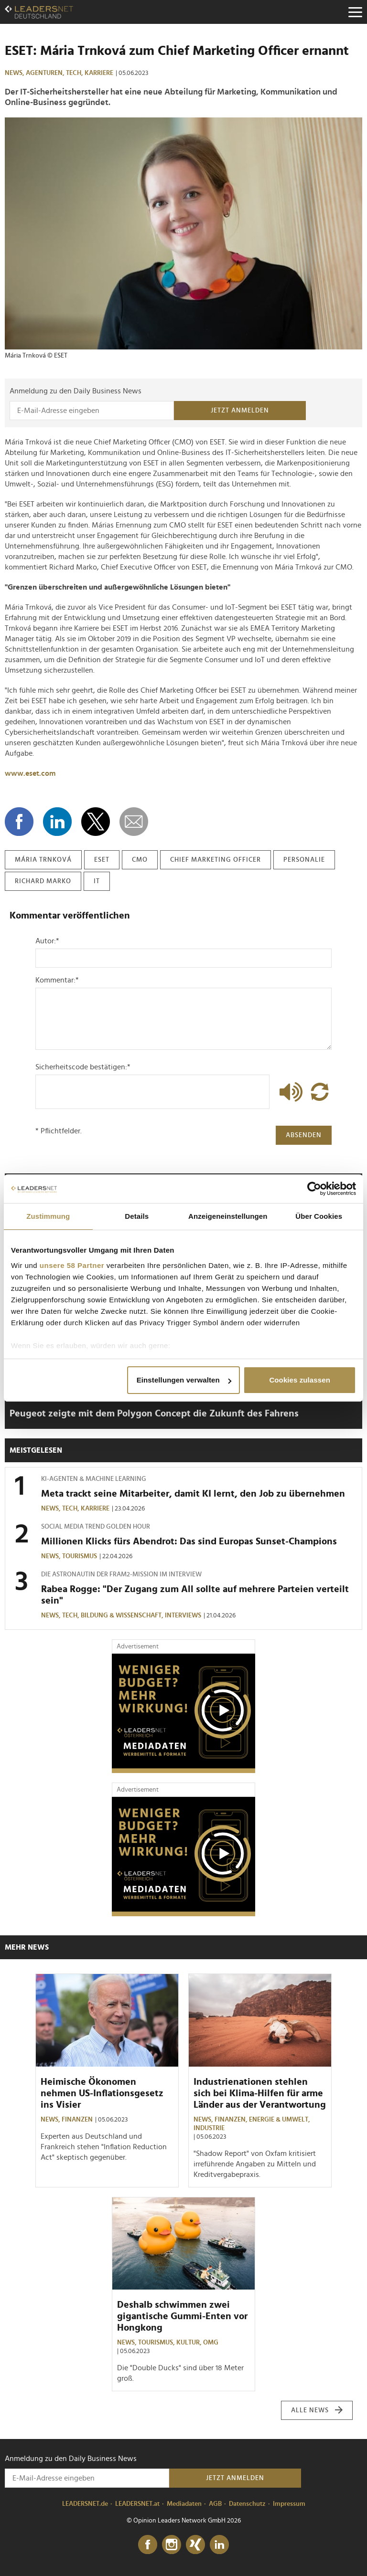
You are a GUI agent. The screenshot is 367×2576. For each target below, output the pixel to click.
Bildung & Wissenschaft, (123, 1615)
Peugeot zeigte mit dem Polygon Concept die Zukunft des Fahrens (154, 1413)
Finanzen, (232, 2119)
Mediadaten (184, 2504)
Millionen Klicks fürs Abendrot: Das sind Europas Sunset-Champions (189, 1541)
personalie (304, 859)
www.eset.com (30, 773)
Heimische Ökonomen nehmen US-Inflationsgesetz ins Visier (102, 2093)
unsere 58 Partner (72, 1265)
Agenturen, (46, 73)
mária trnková (43, 859)
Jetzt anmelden (240, 410)
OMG (210, 2342)
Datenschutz (247, 2504)
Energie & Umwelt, (280, 2119)
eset (101, 859)
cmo (140, 859)
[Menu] (355, 12)
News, (15, 73)
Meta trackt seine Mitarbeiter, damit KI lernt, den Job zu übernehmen (193, 1494)
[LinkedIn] (219, 2545)
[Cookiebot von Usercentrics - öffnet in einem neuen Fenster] (314, 1189)
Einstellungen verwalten (184, 1380)
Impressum (289, 2504)
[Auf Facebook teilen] (19, 821)
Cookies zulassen (299, 1380)
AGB (215, 2504)
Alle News (317, 2410)
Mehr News (27, 1947)
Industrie (209, 2128)
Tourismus (79, 1556)
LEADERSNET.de (85, 2504)
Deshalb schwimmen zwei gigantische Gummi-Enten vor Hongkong (182, 2316)
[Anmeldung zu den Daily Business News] (92, 410)
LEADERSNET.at (137, 2504)
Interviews (183, 1615)
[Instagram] (171, 2545)
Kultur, (189, 2342)
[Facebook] (147, 2545)
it (97, 881)
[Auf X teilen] (95, 821)
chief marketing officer (215, 859)
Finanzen (77, 2119)
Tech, (75, 73)
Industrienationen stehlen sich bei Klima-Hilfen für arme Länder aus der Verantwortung (260, 2093)
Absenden (304, 1135)
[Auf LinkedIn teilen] (57, 821)
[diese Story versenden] (133, 821)
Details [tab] (137, 1216)
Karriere (99, 73)
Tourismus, (157, 2342)
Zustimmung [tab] (48, 1216)
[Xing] (195, 2545)
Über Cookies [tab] (318, 1216)
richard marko (43, 881)
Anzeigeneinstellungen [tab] (227, 1216)
